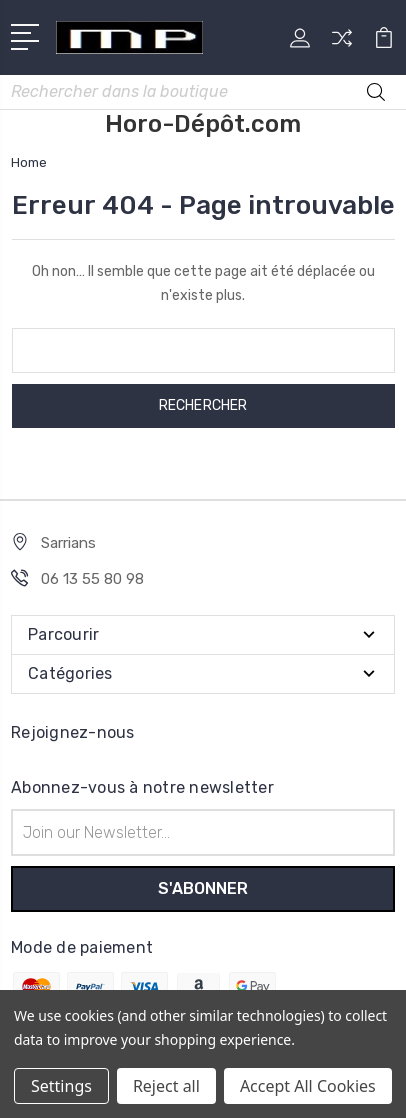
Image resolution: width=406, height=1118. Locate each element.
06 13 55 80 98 (92, 579)
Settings (61, 1086)
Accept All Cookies (308, 1086)
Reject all (166, 1086)
